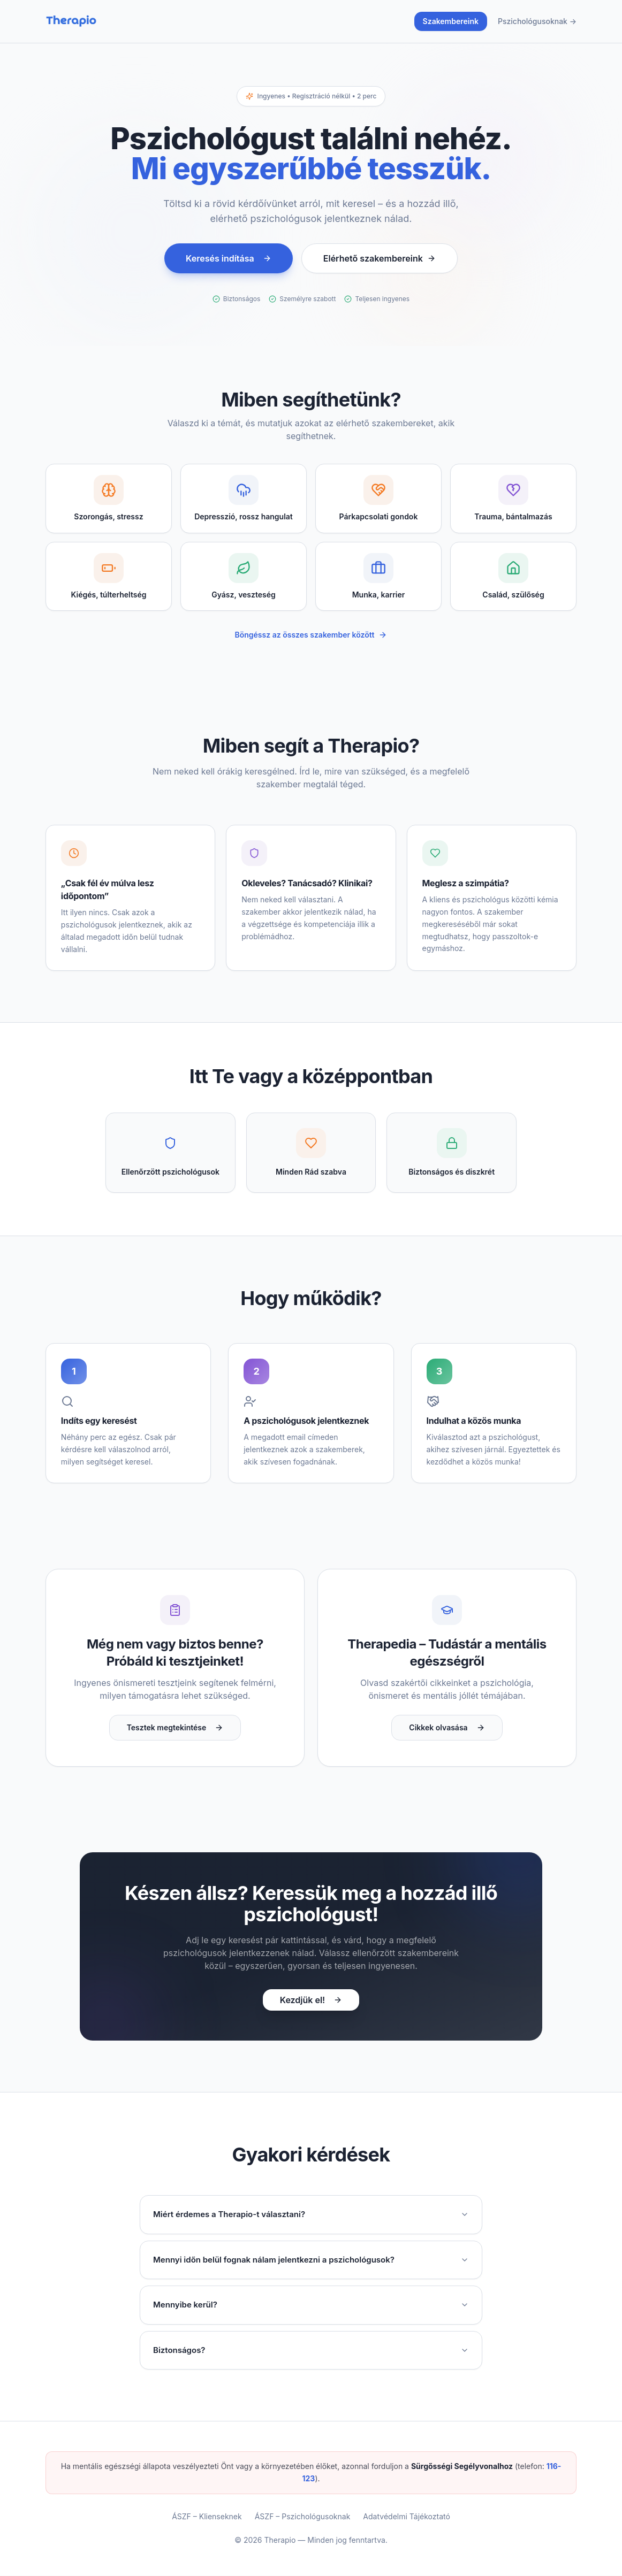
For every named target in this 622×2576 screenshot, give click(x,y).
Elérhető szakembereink (379, 258)
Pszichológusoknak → (537, 21)
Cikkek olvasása (446, 1727)
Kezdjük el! (311, 2000)
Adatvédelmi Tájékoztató (406, 2516)
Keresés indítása (228, 258)
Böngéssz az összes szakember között (311, 635)
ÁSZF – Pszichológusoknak (303, 2516)
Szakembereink (451, 21)
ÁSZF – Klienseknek (207, 2516)
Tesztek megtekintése (175, 1727)
